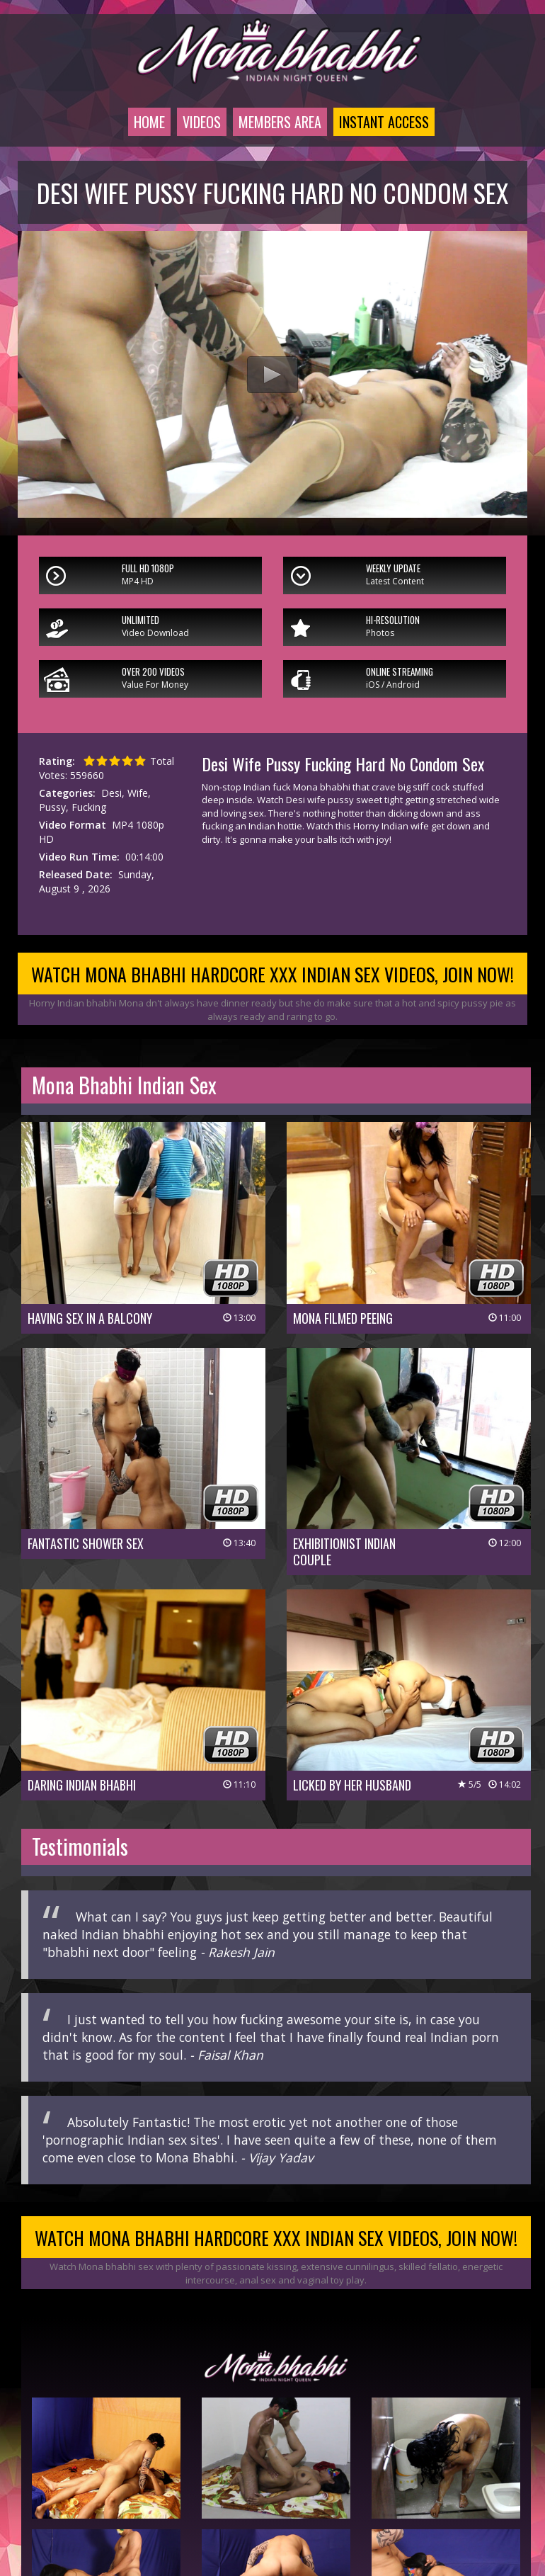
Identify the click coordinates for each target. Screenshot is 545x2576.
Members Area (280, 121)
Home (149, 121)
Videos (202, 121)
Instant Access (384, 121)
